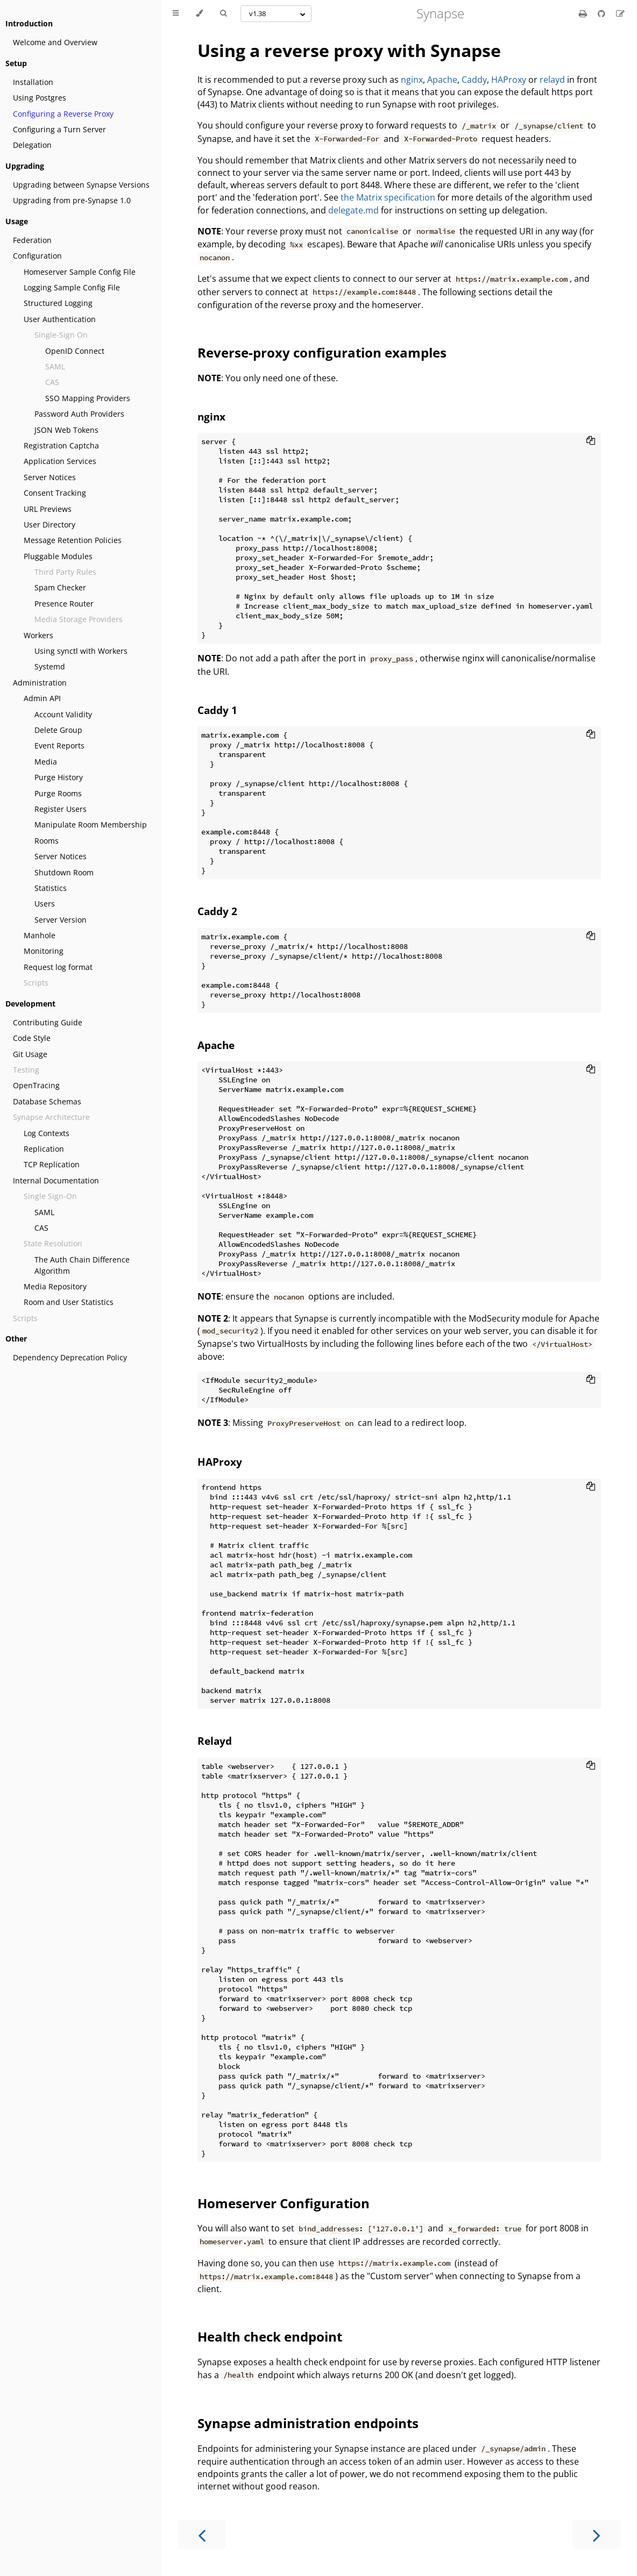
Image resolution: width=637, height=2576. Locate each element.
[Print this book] (584, 13)
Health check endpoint (269, 2336)
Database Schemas (47, 1101)
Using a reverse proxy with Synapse (349, 50)
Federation (32, 240)
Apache (442, 79)
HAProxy (508, 79)
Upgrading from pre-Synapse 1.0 (72, 200)
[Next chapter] (596, 2534)
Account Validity (63, 714)
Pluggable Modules (58, 556)
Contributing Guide (47, 1022)
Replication (44, 1149)
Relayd (214, 1740)
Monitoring (43, 951)
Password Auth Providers (79, 414)
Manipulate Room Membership (90, 824)
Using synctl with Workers (81, 651)
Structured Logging (58, 303)
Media (45, 762)
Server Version (60, 920)
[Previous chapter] (202, 2534)
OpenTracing (36, 1085)
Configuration (37, 256)
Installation (33, 82)
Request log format (58, 967)
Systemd (49, 666)
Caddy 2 (217, 911)
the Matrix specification (388, 197)
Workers (38, 635)
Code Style (32, 1038)
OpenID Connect (74, 351)
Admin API (42, 698)
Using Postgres (39, 97)
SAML (44, 1212)
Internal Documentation (56, 1180)
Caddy (474, 79)
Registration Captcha (61, 445)
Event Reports (59, 745)
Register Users (60, 809)
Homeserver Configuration (283, 2203)
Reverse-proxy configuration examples (322, 352)
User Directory (49, 524)
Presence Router (64, 603)
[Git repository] (602, 13)
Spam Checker (60, 587)
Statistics (50, 888)
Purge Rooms (58, 793)
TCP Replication (52, 1164)
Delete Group (58, 730)
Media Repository (55, 1286)
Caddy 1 (217, 710)
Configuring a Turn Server (59, 129)
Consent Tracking (55, 493)
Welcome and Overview (55, 42)
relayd (552, 79)
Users (44, 903)
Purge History (58, 777)
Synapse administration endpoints (308, 2423)
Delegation (32, 145)
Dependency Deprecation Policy (70, 1357)
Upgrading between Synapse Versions (81, 185)
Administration (40, 682)
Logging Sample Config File (72, 287)
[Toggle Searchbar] (223, 13)
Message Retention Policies (73, 540)
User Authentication (60, 319)
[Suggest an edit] (620, 13)
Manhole (39, 935)
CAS (41, 1228)
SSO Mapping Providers (87, 398)
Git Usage (30, 1054)
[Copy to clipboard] (590, 441)
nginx (412, 79)
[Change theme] (199, 13)
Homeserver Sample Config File (80, 272)
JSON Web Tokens (66, 430)
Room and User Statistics (69, 1302)
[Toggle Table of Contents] (175, 13)
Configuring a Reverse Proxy (63, 114)
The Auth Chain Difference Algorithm (82, 1265)
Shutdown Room (64, 872)
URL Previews (48, 509)
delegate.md (353, 210)
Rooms (46, 841)
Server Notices (50, 477)
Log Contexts (46, 1133)
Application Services (60, 461)
